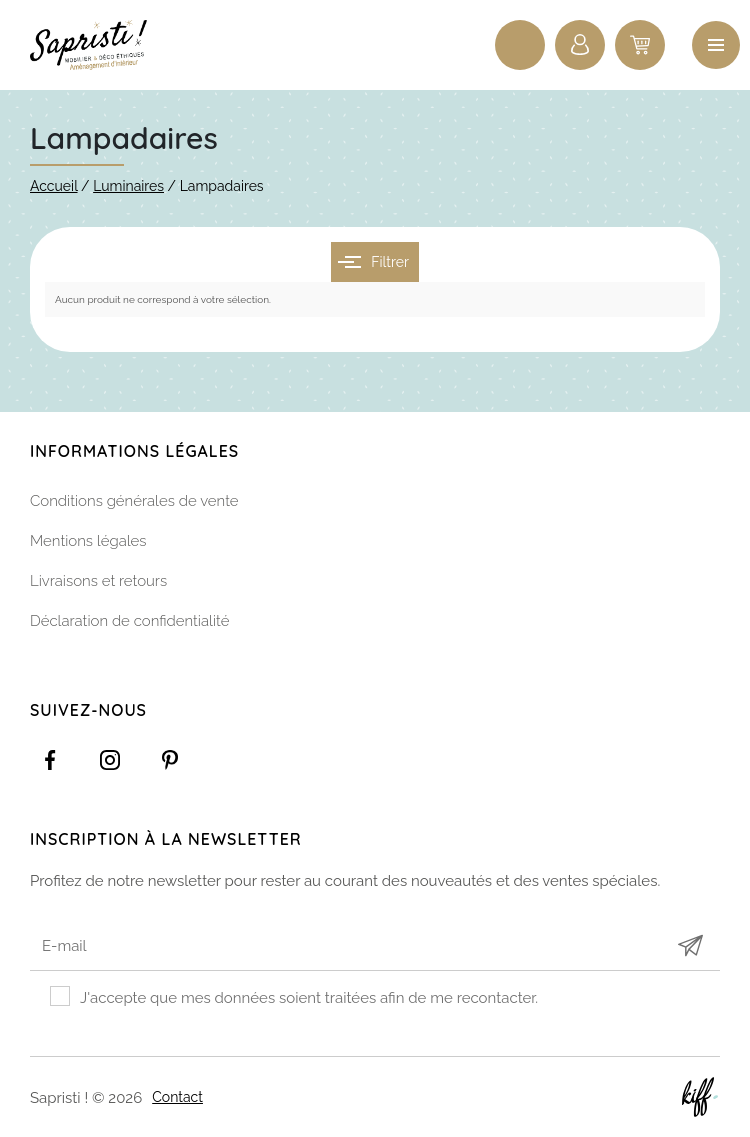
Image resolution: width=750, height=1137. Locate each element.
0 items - (640, 45)
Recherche (520, 45)
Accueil (54, 186)
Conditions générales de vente (134, 501)
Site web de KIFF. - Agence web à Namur (700, 1097)
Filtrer (373, 262)
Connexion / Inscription (580, 45)
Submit (690, 946)
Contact (177, 1096)
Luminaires (128, 186)
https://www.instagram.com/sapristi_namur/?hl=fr (110, 760)
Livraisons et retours (98, 581)
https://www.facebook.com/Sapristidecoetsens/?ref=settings (50, 760)
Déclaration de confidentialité (129, 621)
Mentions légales (88, 541)
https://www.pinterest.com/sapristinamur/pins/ (170, 760)
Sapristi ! (100, 45)
